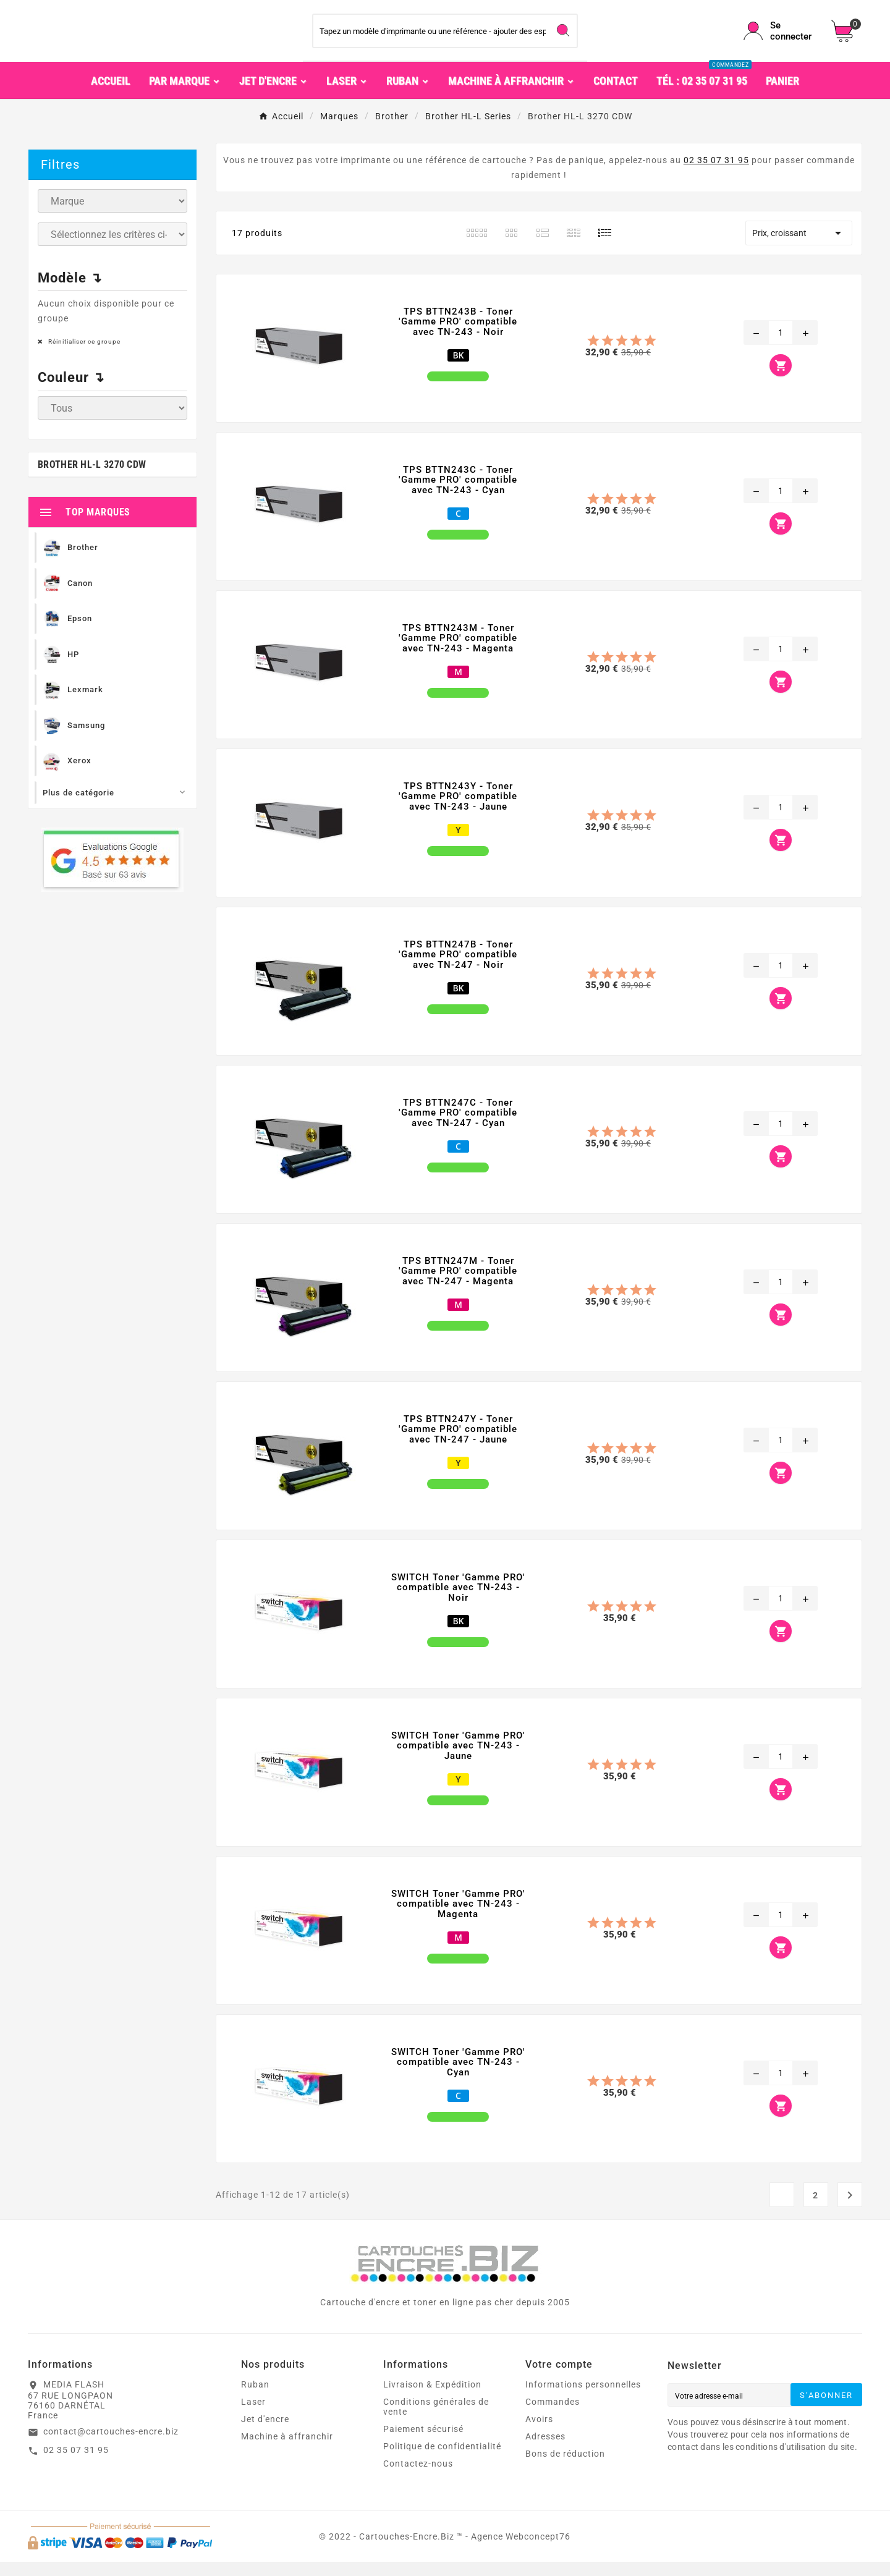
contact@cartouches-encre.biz (111, 2446)
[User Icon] (780, 38)
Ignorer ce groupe (149, 233)
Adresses (545, 2450)
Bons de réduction (565, 2468)
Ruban (255, 2399)
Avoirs (539, 2433)
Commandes (552, 2416)
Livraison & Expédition (432, 2399)
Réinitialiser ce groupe (83, 355)
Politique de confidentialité (442, 2460)
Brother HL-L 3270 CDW (92, 479)
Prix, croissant (799, 247)
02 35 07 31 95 (716, 174)
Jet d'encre (265, 2433)
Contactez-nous (418, 2478)
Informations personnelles (583, 2399)
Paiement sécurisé (423, 2443)
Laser (253, 2416)
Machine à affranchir (287, 2450)
